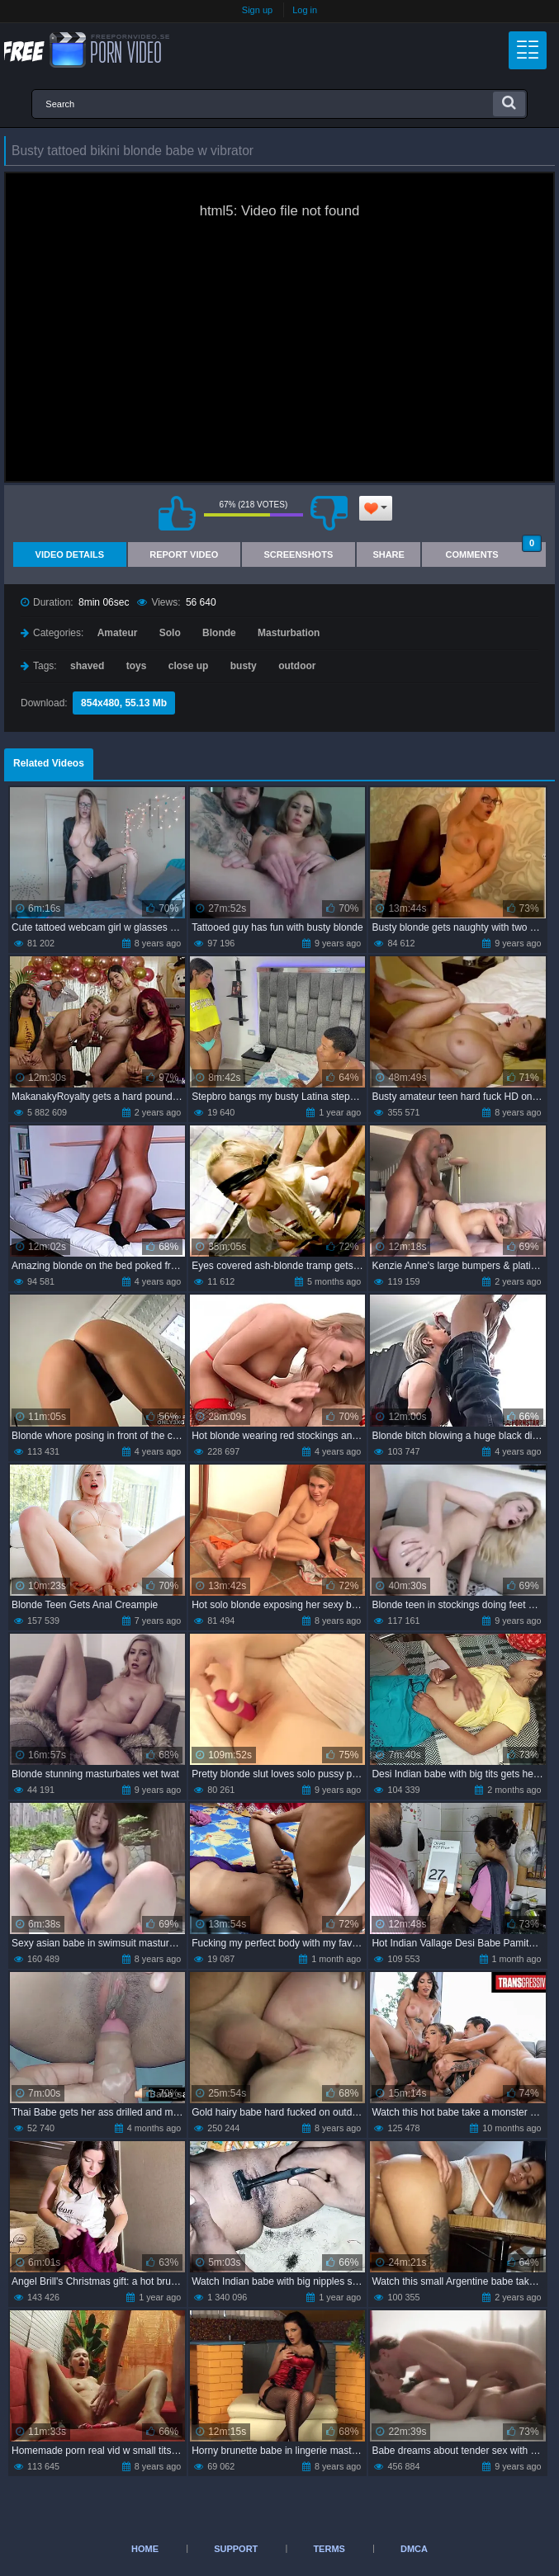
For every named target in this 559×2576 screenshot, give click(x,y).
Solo (170, 633)
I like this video (178, 513)
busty (243, 666)
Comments (494, 550)
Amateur (117, 633)
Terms (329, 2549)
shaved (87, 666)
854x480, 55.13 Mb (124, 703)
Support (236, 2549)
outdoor (296, 666)
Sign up (257, 10)
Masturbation (289, 633)
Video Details (70, 554)
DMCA (414, 2549)
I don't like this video (329, 513)
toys (136, 666)
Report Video (183, 554)
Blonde (219, 633)
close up (188, 666)
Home (145, 2549)
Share (388, 554)
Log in (304, 10)
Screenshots (299, 554)
